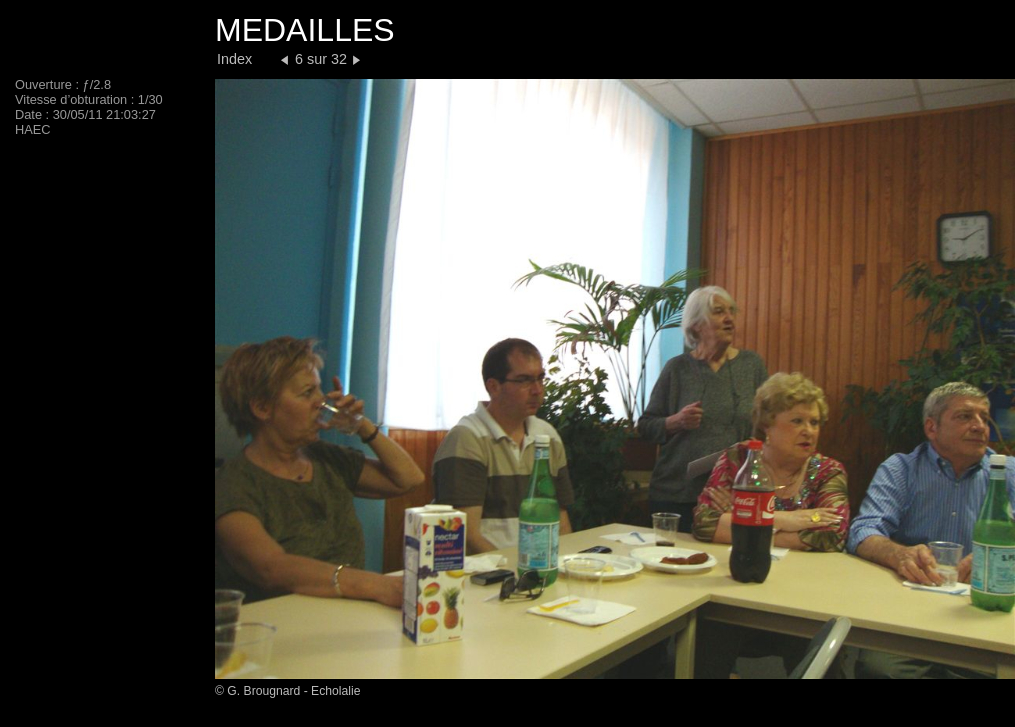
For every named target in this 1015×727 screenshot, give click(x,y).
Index (234, 59)
